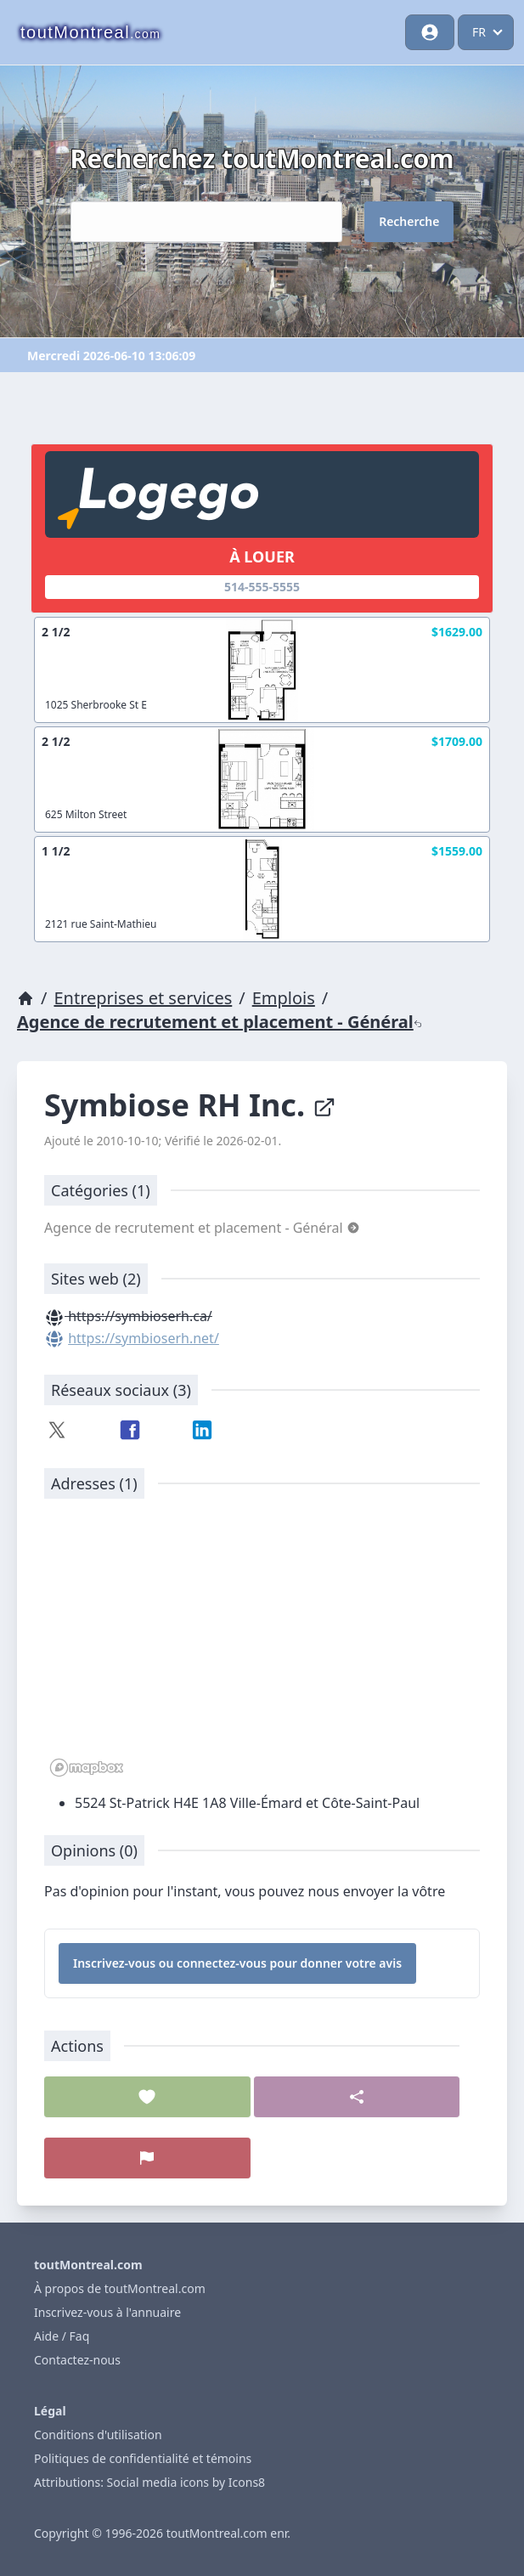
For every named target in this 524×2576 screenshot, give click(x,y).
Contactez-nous (77, 2360)
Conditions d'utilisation (98, 2434)
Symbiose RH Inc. (190, 1105)
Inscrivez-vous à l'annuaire (107, 2312)
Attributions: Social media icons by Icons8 (149, 2482)
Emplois (283, 997)
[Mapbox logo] (86, 1767)
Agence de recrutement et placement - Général (219, 1021)
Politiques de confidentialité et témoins (142, 2458)
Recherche (409, 221)
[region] (262, 1646)
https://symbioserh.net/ (143, 1338)
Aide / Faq (61, 2336)
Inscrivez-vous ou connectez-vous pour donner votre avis (237, 1963)
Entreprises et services (143, 997)
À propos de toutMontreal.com (120, 2288)
